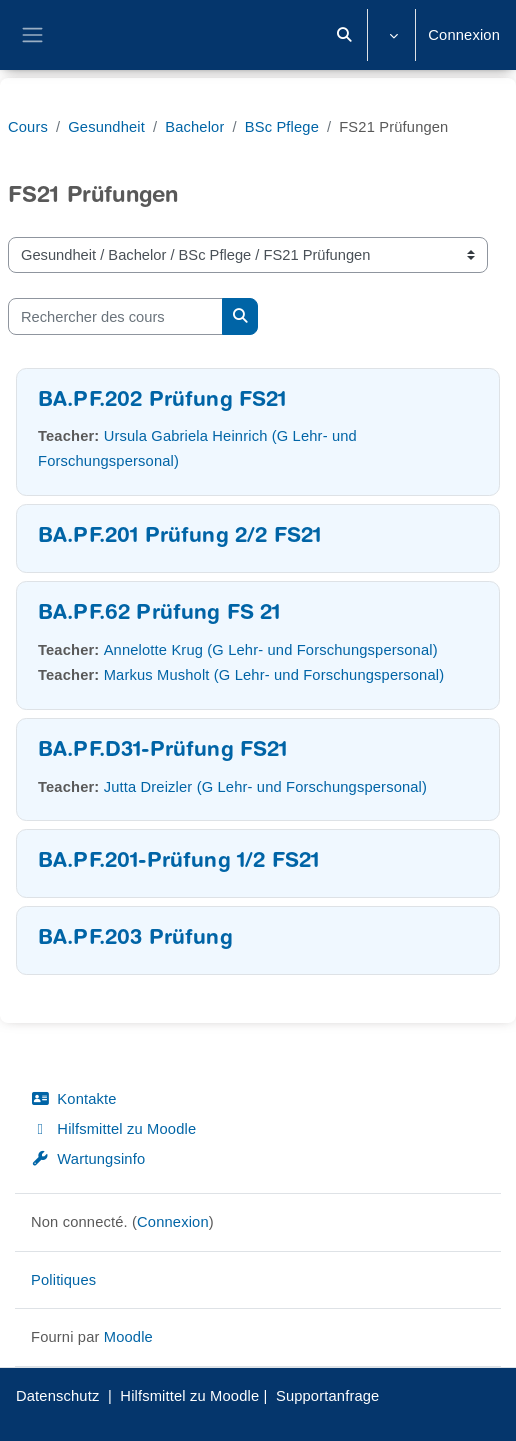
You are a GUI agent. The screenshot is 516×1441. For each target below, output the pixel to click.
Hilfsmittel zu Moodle (113, 1129)
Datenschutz (57, 1396)
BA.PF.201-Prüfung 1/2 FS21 (178, 862)
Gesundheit (106, 127)
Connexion (464, 35)
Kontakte (74, 1099)
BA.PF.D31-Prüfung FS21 (163, 751)
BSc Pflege (282, 127)
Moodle (128, 1337)
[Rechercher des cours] (115, 316)
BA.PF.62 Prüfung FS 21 (159, 614)
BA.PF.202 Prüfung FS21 (162, 401)
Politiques (63, 1280)
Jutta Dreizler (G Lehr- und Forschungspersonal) (265, 787)
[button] (345, 35)
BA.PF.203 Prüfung (135, 939)
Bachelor (194, 127)
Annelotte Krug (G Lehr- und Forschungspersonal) (271, 650)
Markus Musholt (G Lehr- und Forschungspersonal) (274, 675)
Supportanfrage (328, 1396)
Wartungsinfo (88, 1159)
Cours (28, 127)
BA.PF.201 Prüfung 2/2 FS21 (179, 537)
